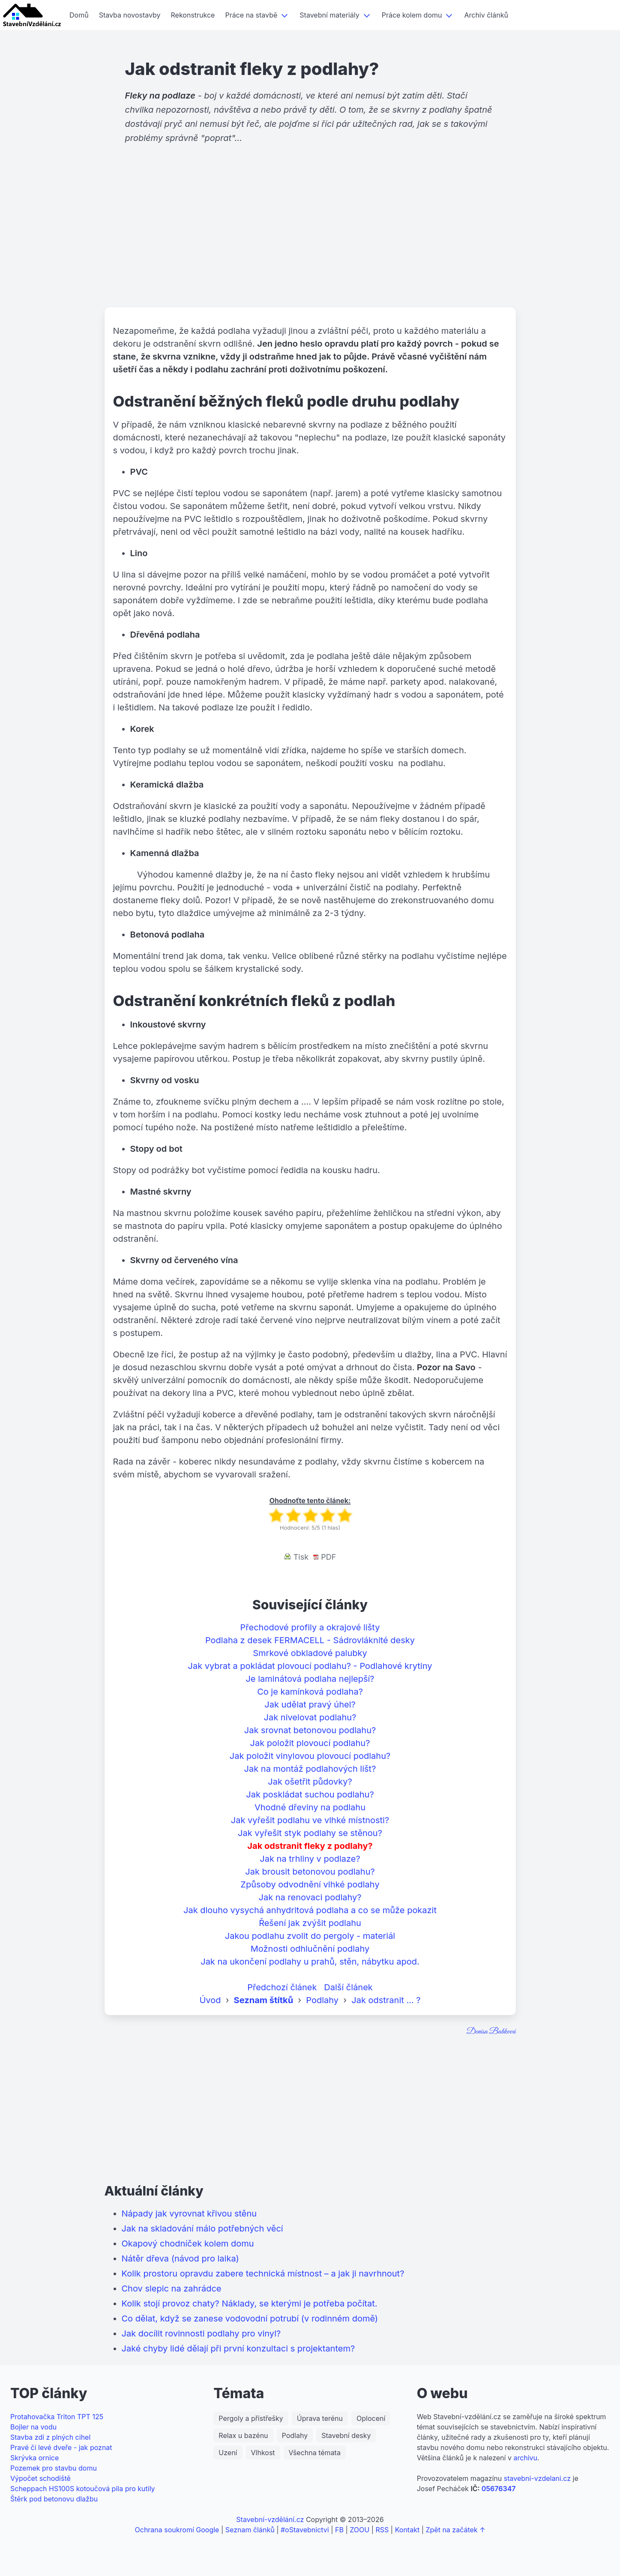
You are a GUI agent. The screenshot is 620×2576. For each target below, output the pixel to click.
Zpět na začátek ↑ (455, 2529)
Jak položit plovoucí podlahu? (310, 1743)
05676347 (499, 2488)
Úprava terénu (320, 2418)
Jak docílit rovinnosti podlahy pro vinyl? (201, 2333)
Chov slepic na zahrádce (172, 2288)
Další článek (348, 1987)
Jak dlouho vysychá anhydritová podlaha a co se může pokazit (310, 1910)
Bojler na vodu (33, 2427)
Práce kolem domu (412, 15)
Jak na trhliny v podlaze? (310, 1859)
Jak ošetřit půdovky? (310, 1781)
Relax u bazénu (243, 2435)
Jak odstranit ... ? (385, 2000)
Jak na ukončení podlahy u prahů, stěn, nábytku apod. (310, 1961)
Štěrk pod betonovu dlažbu (54, 2499)
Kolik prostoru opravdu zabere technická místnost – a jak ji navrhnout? (263, 2273)
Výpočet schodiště (40, 2478)
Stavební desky (346, 2435)
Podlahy (322, 2000)
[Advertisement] (310, 241)
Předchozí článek (282, 1987)
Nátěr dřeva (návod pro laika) (180, 2258)
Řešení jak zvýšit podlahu (310, 1923)
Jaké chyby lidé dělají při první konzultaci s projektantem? (238, 2348)
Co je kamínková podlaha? (310, 1691)
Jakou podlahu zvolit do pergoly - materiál (310, 1936)
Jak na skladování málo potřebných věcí (202, 2228)
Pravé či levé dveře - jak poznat (61, 2447)
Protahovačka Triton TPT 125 (56, 2416)
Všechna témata (315, 2452)
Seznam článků (250, 2529)
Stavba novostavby (130, 15)
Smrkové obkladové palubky (310, 1653)
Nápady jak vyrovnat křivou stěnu (189, 2213)
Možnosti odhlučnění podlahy (310, 1949)
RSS (382, 2529)
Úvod (210, 2000)
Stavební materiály (329, 15)
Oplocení (370, 2418)
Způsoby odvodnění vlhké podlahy (309, 1884)
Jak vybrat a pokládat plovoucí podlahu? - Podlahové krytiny (310, 1666)
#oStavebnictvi (305, 2529)
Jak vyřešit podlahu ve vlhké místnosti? (310, 1820)
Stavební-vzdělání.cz (270, 2519)
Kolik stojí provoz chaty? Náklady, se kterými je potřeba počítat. (249, 2303)
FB (339, 2529)
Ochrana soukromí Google (177, 2529)
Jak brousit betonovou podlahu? (309, 1871)
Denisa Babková (490, 2031)
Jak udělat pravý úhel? (309, 1704)
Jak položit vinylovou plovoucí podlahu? (310, 1756)
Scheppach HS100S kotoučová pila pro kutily (82, 2488)
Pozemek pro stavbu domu (53, 2468)
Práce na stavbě (251, 15)
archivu (525, 2457)
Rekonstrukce (193, 15)
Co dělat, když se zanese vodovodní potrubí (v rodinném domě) (250, 2318)
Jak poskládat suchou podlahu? (310, 1794)
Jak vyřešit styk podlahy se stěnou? (310, 1833)
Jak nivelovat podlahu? (310, 1717)
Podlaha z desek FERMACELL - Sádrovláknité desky (310, 1640)
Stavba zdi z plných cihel (50, 2437)
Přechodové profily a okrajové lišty (310, 1627)
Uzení (228, 2452)
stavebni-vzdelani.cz (537, 2478)
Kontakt (407, 2529)
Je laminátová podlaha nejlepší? (310, 1679)
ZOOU (359, 2529)
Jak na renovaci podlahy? (309, 1897)
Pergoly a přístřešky (251, 2418)
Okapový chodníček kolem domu (188, 2243)
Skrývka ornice (34, 2457)
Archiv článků (486, 15)
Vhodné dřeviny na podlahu (310, 1807)
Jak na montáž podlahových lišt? (310, 1769)
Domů (79, 15)
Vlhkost (263, 2452)
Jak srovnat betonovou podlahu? (310, 1730)
